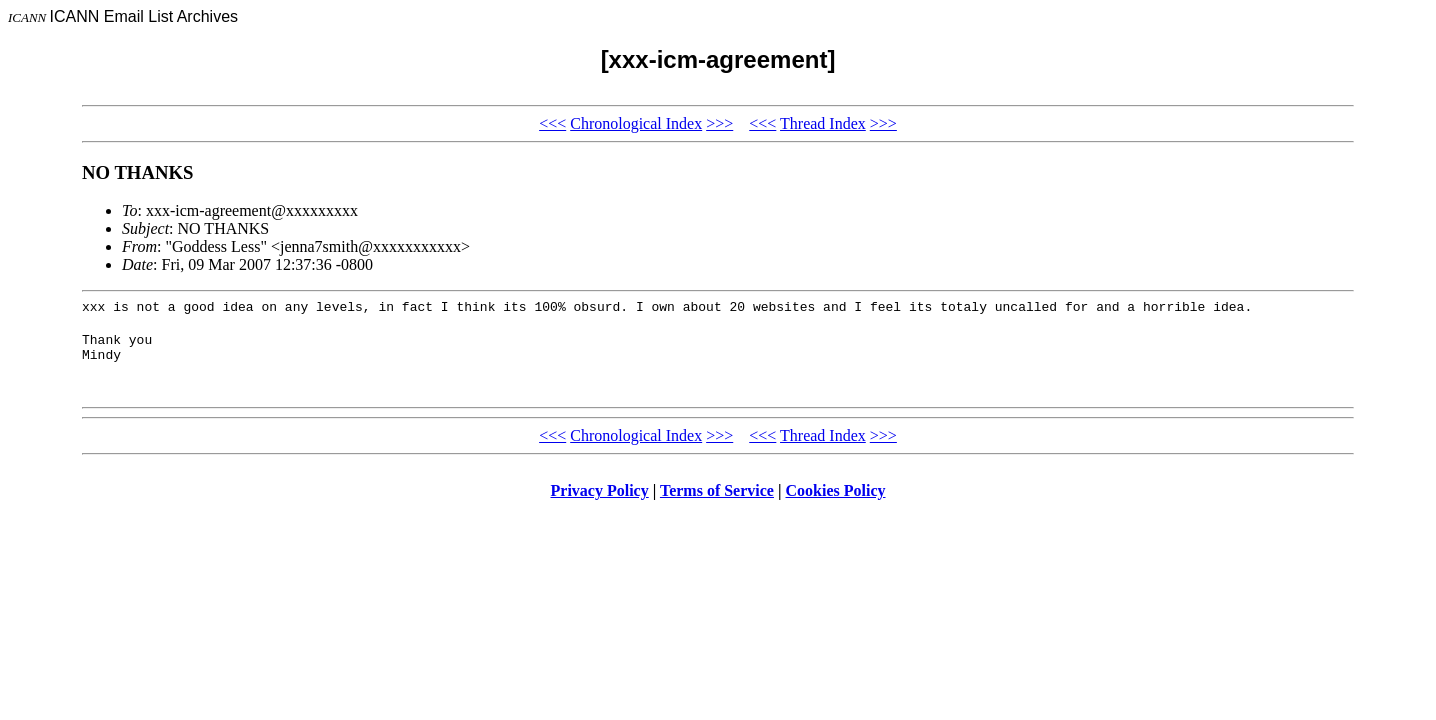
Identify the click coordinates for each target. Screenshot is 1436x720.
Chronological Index (636, 123)
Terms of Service (717, 499)
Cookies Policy (836, 499)
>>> (719, 123)
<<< (552, 123)
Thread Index (823, 123)
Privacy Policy (600, 499)
